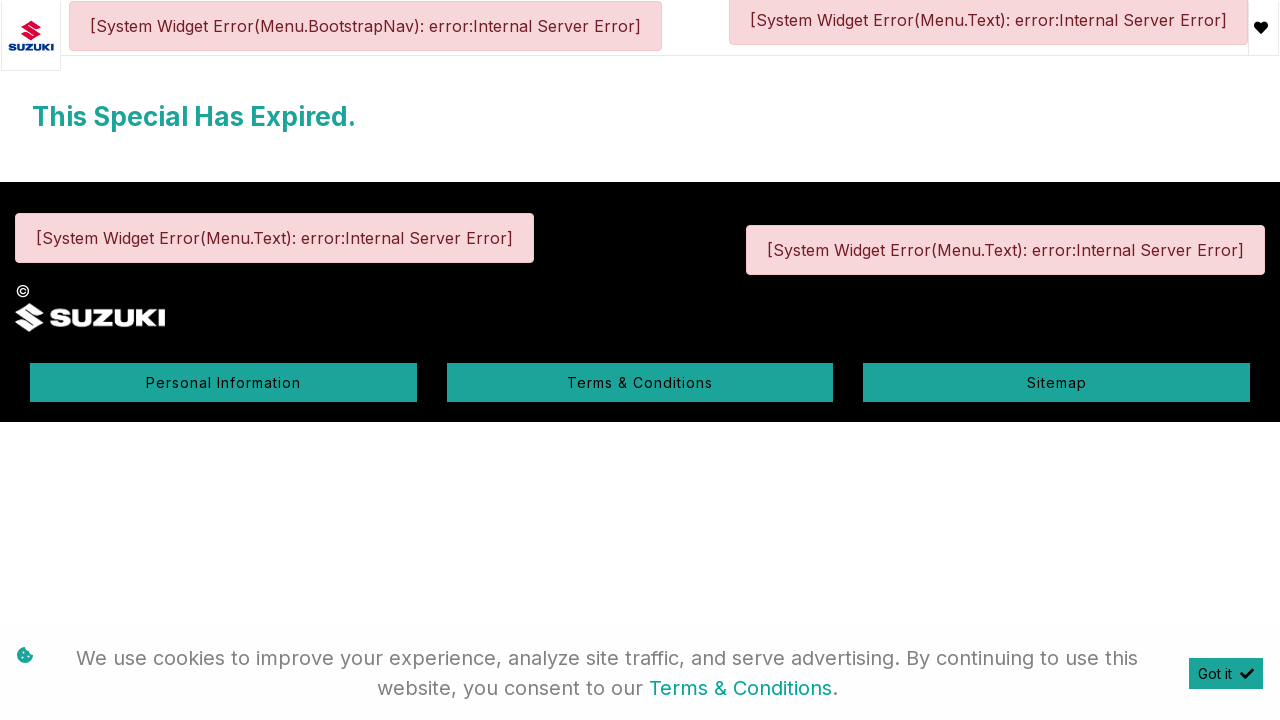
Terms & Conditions (640, 382)
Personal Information (223, 382)
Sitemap (1057, 382)
